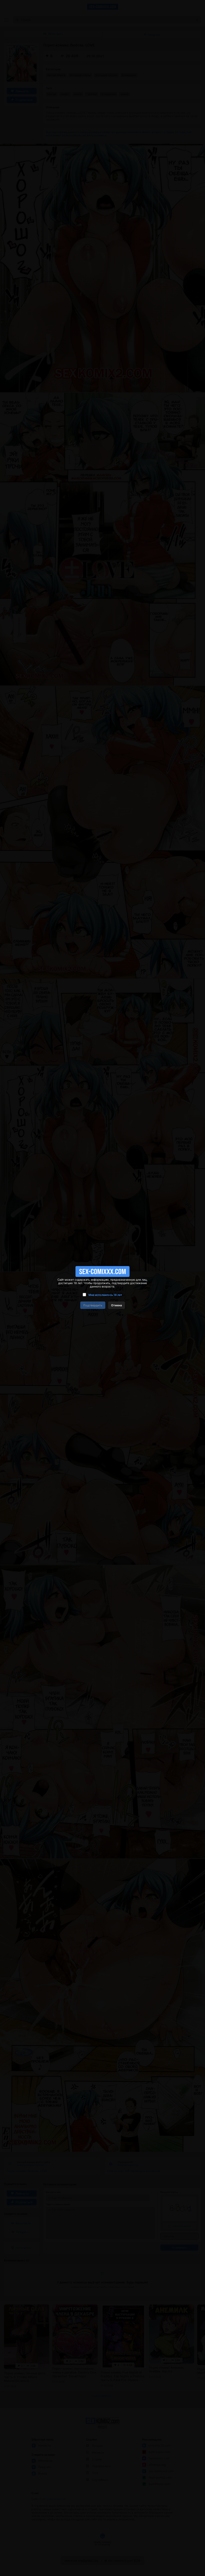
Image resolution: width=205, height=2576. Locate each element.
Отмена (116, 1305)
